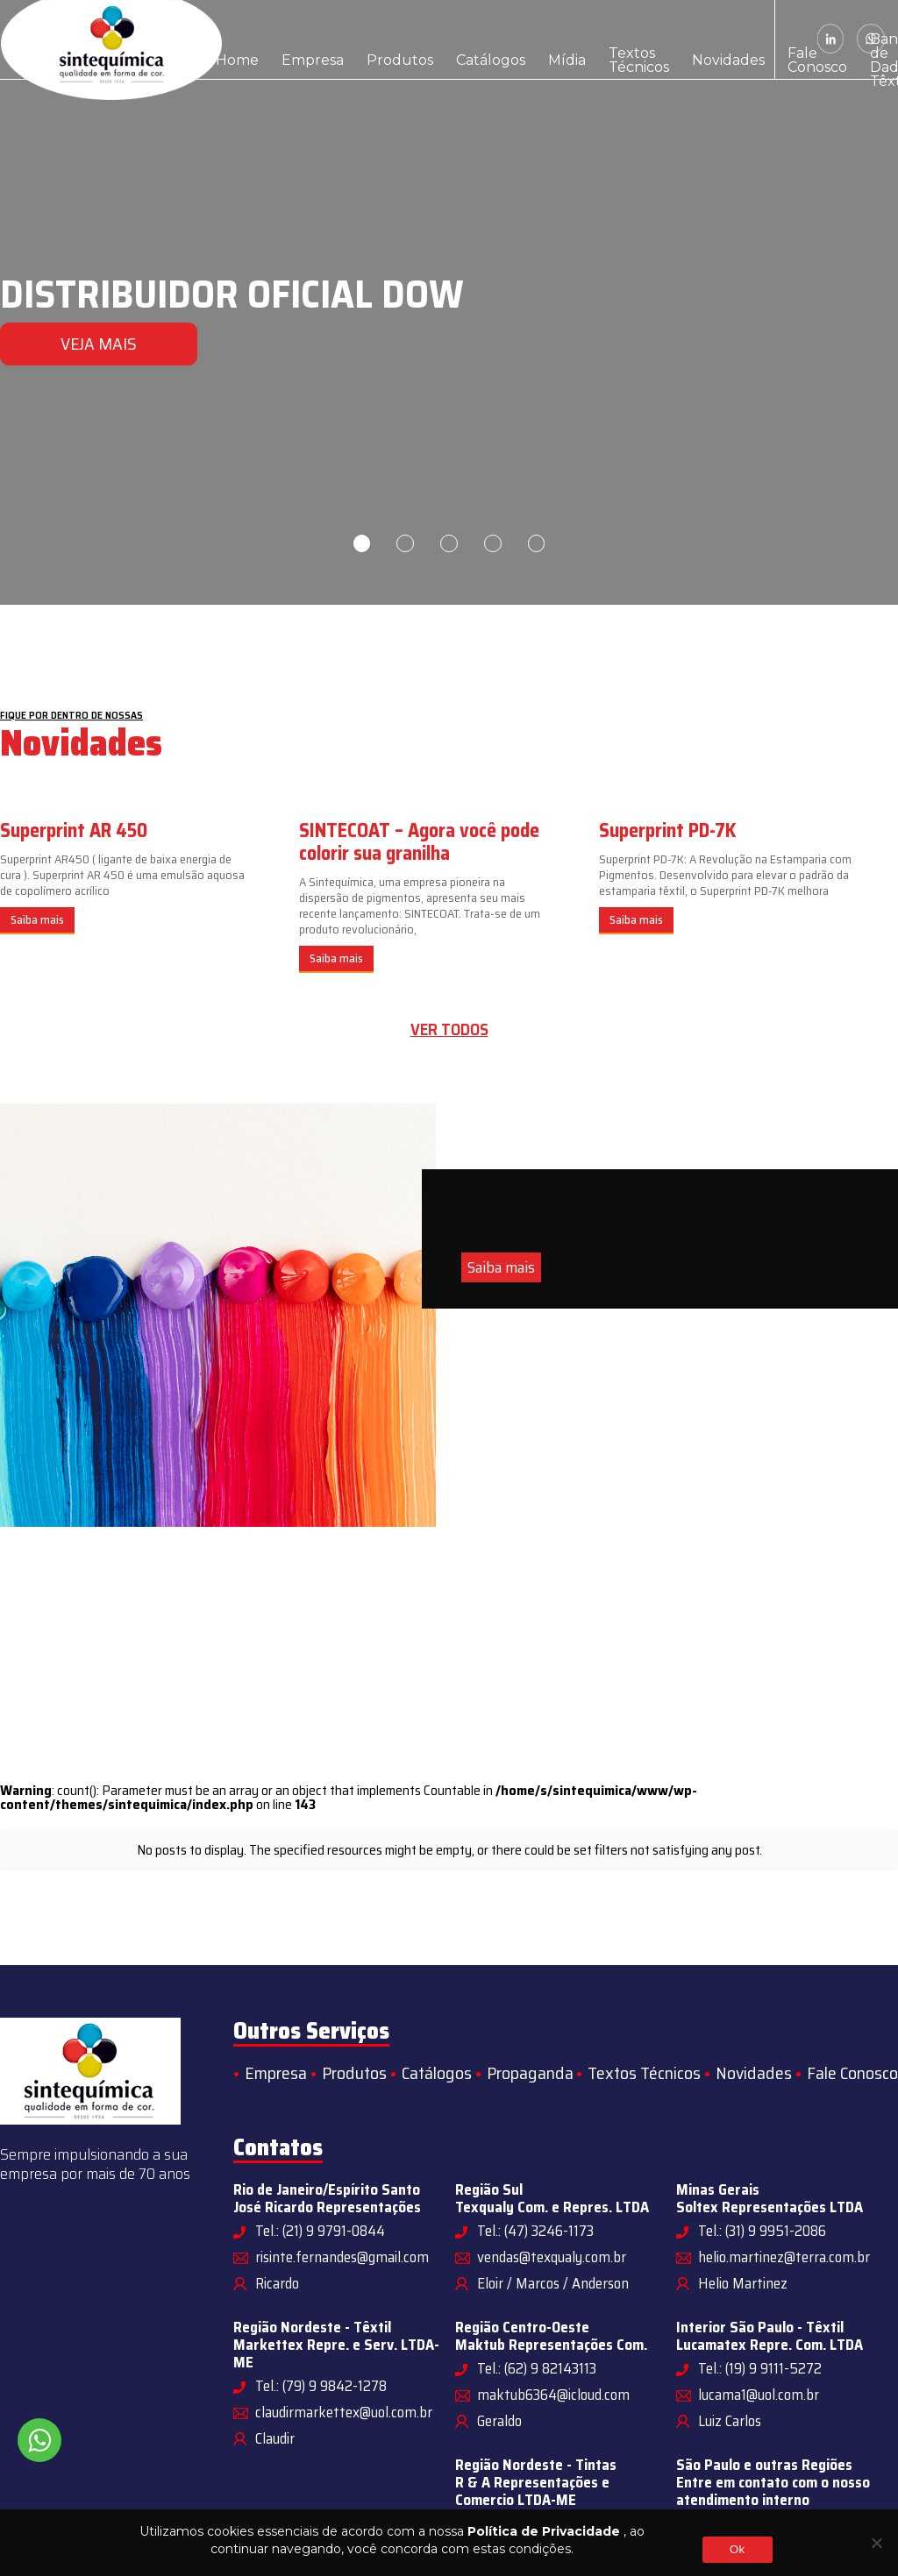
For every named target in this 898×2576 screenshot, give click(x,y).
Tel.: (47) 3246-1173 (535, 2230)
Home (230, 39)
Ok (737, 2549)
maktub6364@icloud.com (553, 2394)
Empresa (289, 39)
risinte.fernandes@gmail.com (342, 2257)
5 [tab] (536, 543)
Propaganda (530, 2073)
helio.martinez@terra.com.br (784, 2257)
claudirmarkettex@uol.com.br (343, 2412)
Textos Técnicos (541, 39)
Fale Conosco (676, 39)
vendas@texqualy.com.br (551, 2257)
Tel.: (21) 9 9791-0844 (320, 2230)
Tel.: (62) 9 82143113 (536, 2368)
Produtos (356, 39)
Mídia (486, 39)
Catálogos (426, 39)
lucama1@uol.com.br (758, 2394)
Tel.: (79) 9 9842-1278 (321, 2386)
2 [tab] (405, 543)
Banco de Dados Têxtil (735, 39)
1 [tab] (361, 543)
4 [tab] (493, 543)
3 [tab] (449, 543)
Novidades (608, 39)
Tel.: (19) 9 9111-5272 (760, 2368)
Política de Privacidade (543, 2531)
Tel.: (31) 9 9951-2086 (762, 2230)
